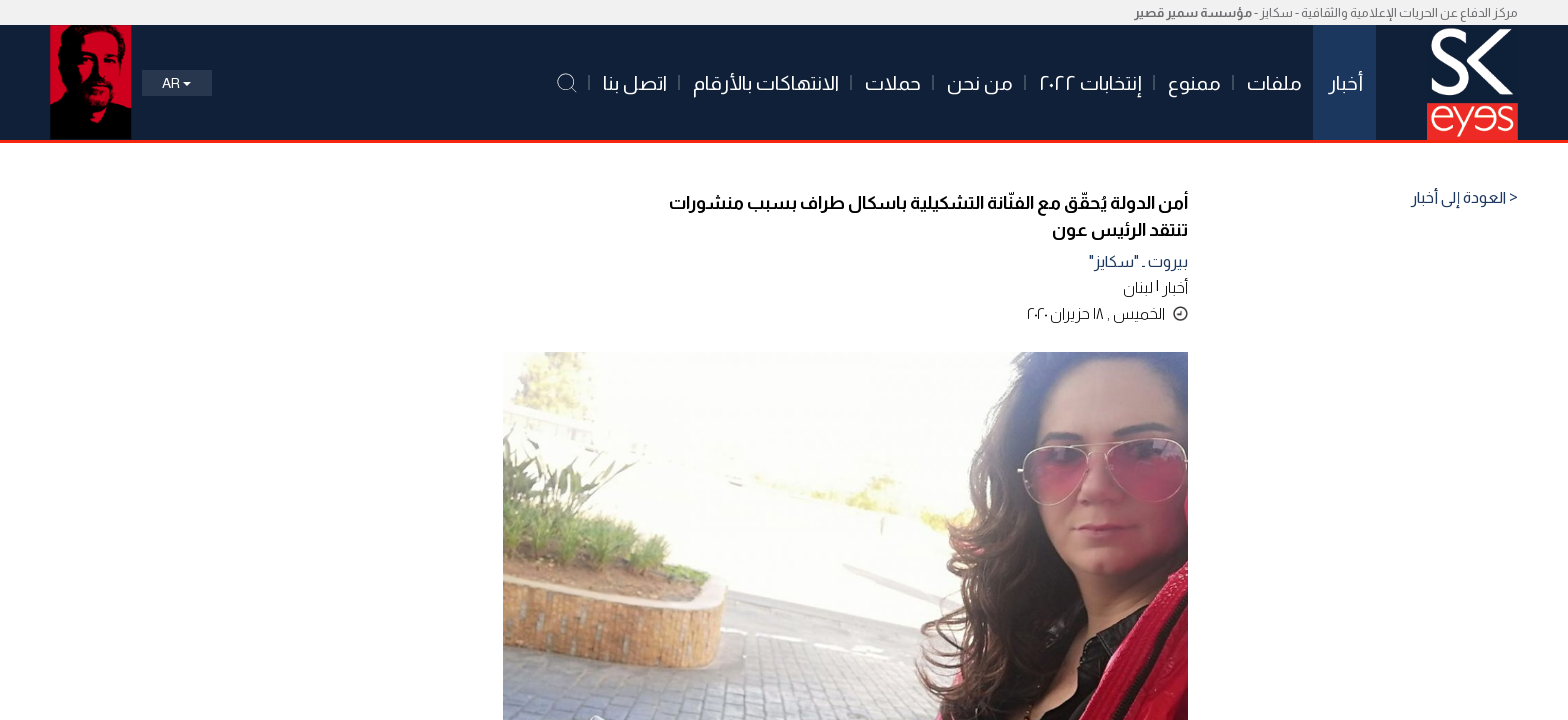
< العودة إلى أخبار (1464, 198)
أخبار (1175, 287)
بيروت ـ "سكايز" (1138, 261)
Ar (176, 83)
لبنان (1138, 287)
